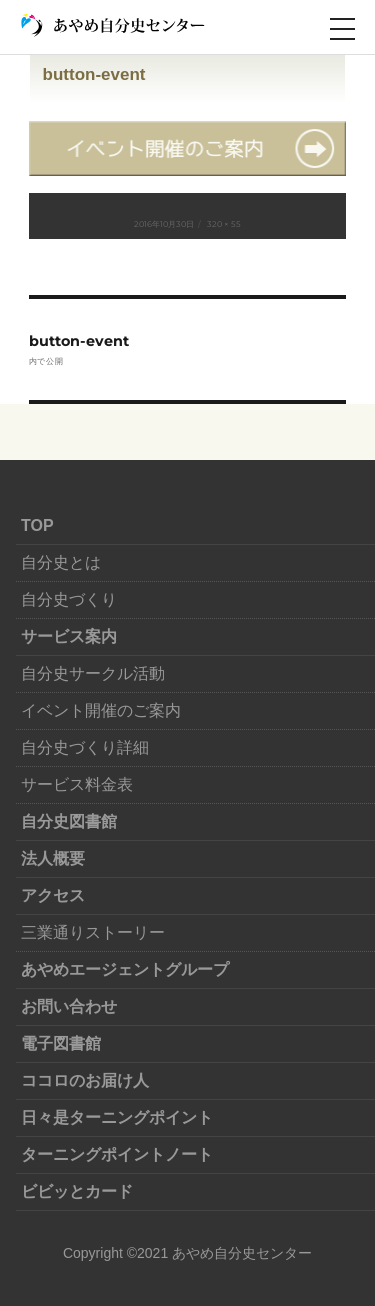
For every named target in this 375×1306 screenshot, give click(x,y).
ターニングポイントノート (117, 1154)
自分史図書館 (69, 821)
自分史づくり (69, 599)
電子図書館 (61, 1043)
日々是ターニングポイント (117, 1117)
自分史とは (61, 562)
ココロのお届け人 (85, 1080)
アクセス (53, 895)
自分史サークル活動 (93, 673)
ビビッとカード (77, 1191)
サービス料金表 (77, 784)
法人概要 (53, 858)
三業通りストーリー (93, 932)
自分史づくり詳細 (85, 747)
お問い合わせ (69, 1006)
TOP (37, 525)
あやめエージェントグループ (125, 969)
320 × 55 (224, 224)
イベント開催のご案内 (101, 710)
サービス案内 (69, 636)
